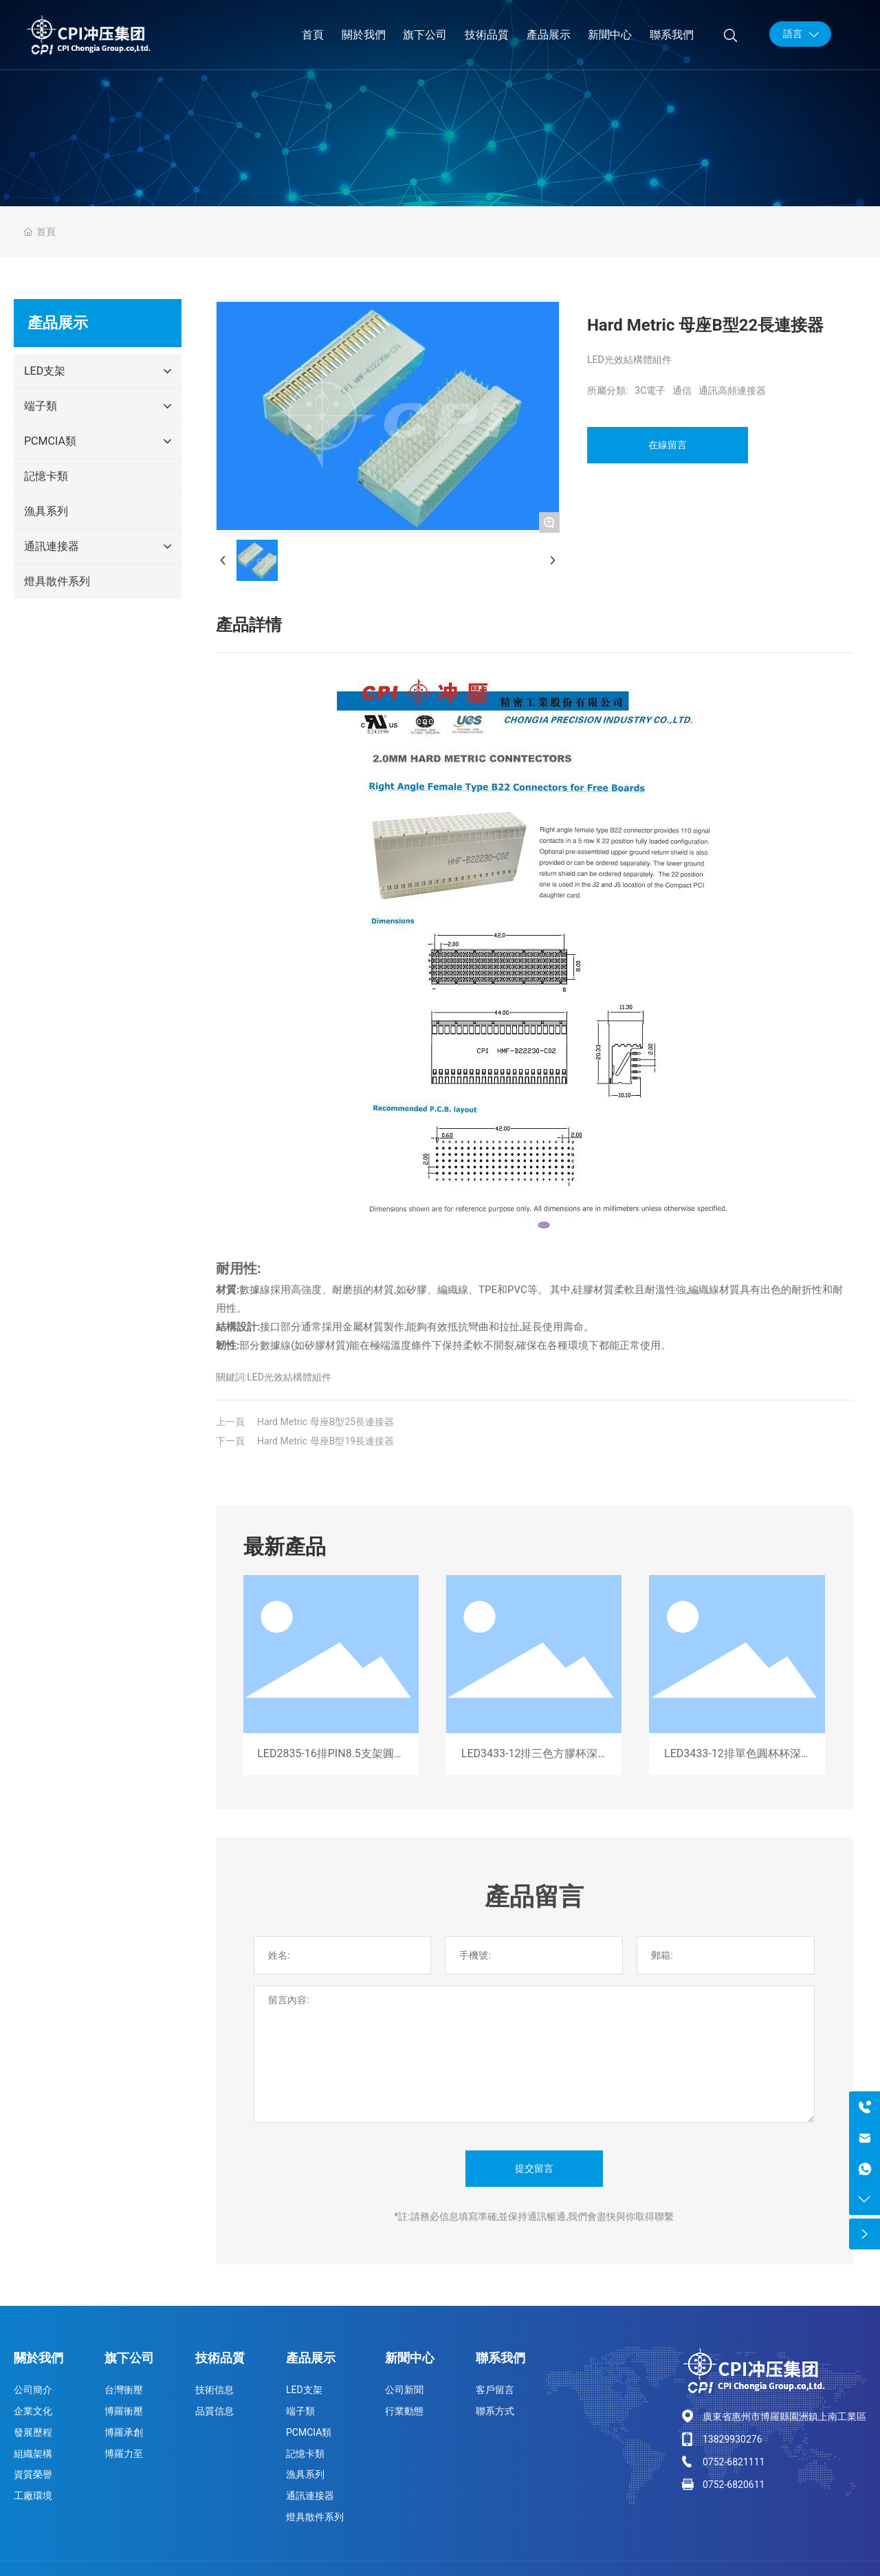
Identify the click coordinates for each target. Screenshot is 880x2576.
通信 (682, 390)
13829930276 (732, 2439)
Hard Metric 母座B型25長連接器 (325, 1421)
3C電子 (650, 390)
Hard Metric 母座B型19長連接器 (325, 1440)
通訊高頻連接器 (732, 390)
